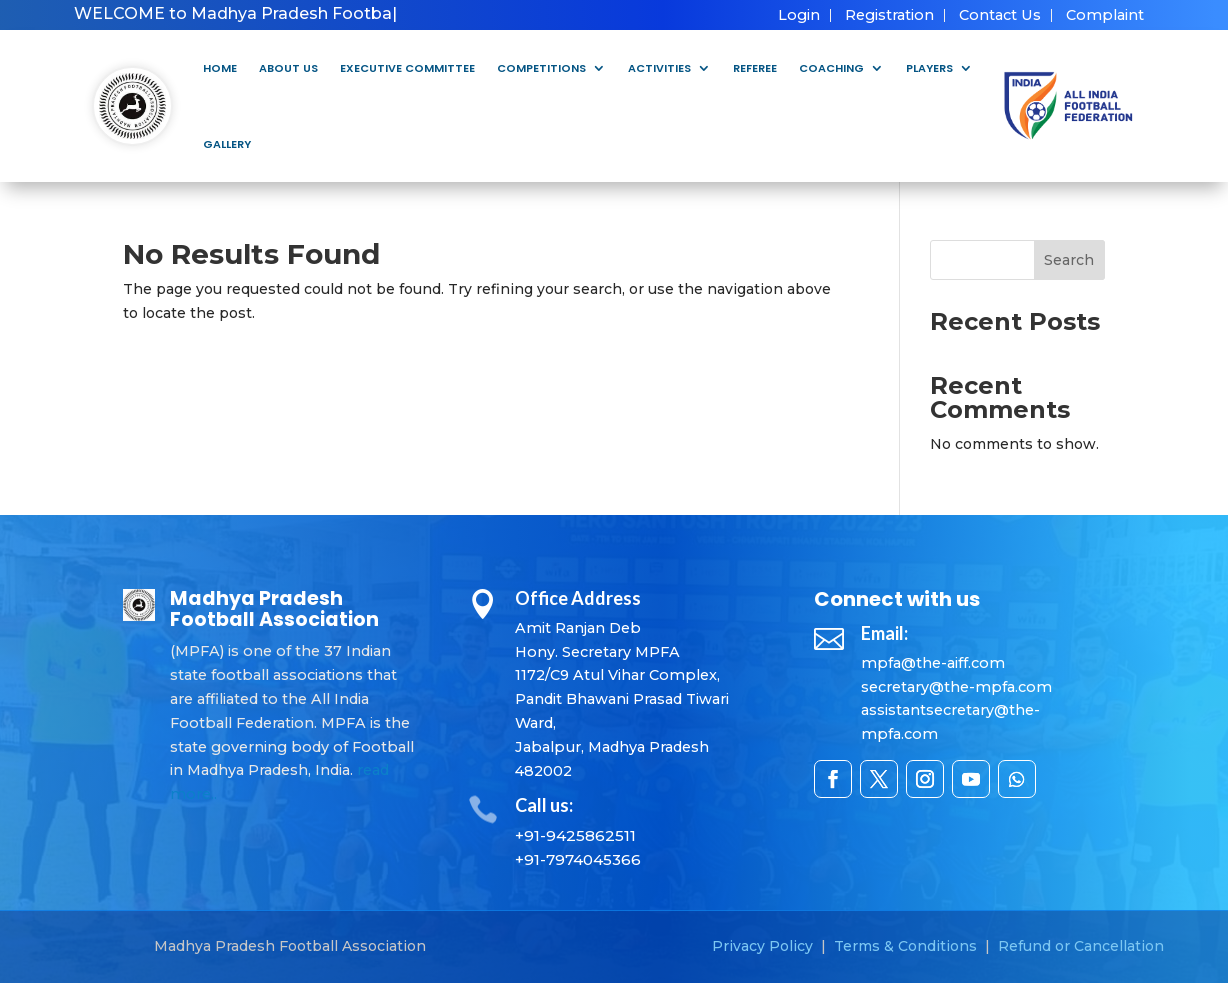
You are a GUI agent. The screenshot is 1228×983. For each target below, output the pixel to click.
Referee (755, 68)
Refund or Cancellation (1081, 946)
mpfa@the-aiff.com (933, 663)
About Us (288, 68)
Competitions (541, 68)
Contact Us (1000, 15)
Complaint (1105, 15)
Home (220, 68)
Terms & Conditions (905, 946)
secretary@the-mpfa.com (956, 687)
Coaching (831, 68)
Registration (889, 15)
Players (929, 68)
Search (1069, 260)
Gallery (227, 144)
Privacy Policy (762, 946)
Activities (659, 68)
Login (799, 15)
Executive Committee (407, 68)
